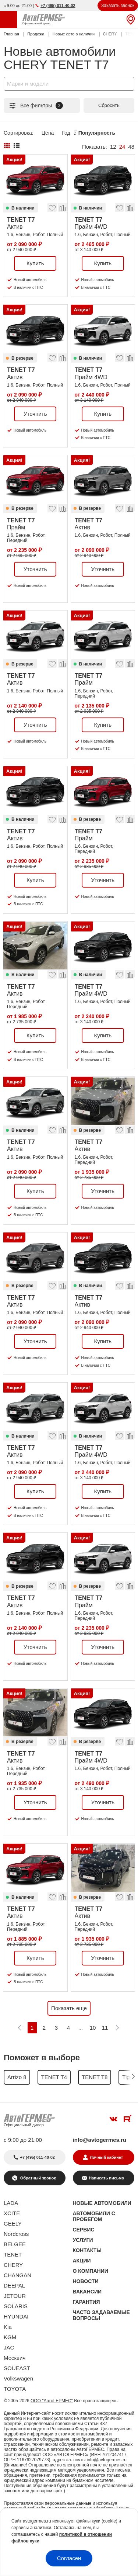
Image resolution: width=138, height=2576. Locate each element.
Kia (8, 2327)
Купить (35, 263)
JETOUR (15, 2296)
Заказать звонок (117, 5)
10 (93, 2028)
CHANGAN (17, 2275)
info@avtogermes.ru (100, 2140)
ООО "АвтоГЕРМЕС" (52, 2400)
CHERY (13, 2265)
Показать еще (69, 2008)
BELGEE (15, 2244)
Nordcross (16, 2234)
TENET (13, 2254)
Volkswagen (18, 2378)
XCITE (12, 2213)
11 (105, 2028)
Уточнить (35, 414)
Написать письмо (106, 2178)
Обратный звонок (37, 2178)
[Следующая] (117, 2027)
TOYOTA (15, 2389)
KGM (10, 2337)
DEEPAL (14, 2285)
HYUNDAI (16, 2316)
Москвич (14, 2358)
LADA (11, 2203)
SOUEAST (17, 2368)
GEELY (13, 2223)
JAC (9, 2347)
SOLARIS (16, 2306)
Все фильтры (35, 105)
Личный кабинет (106, 2157)
